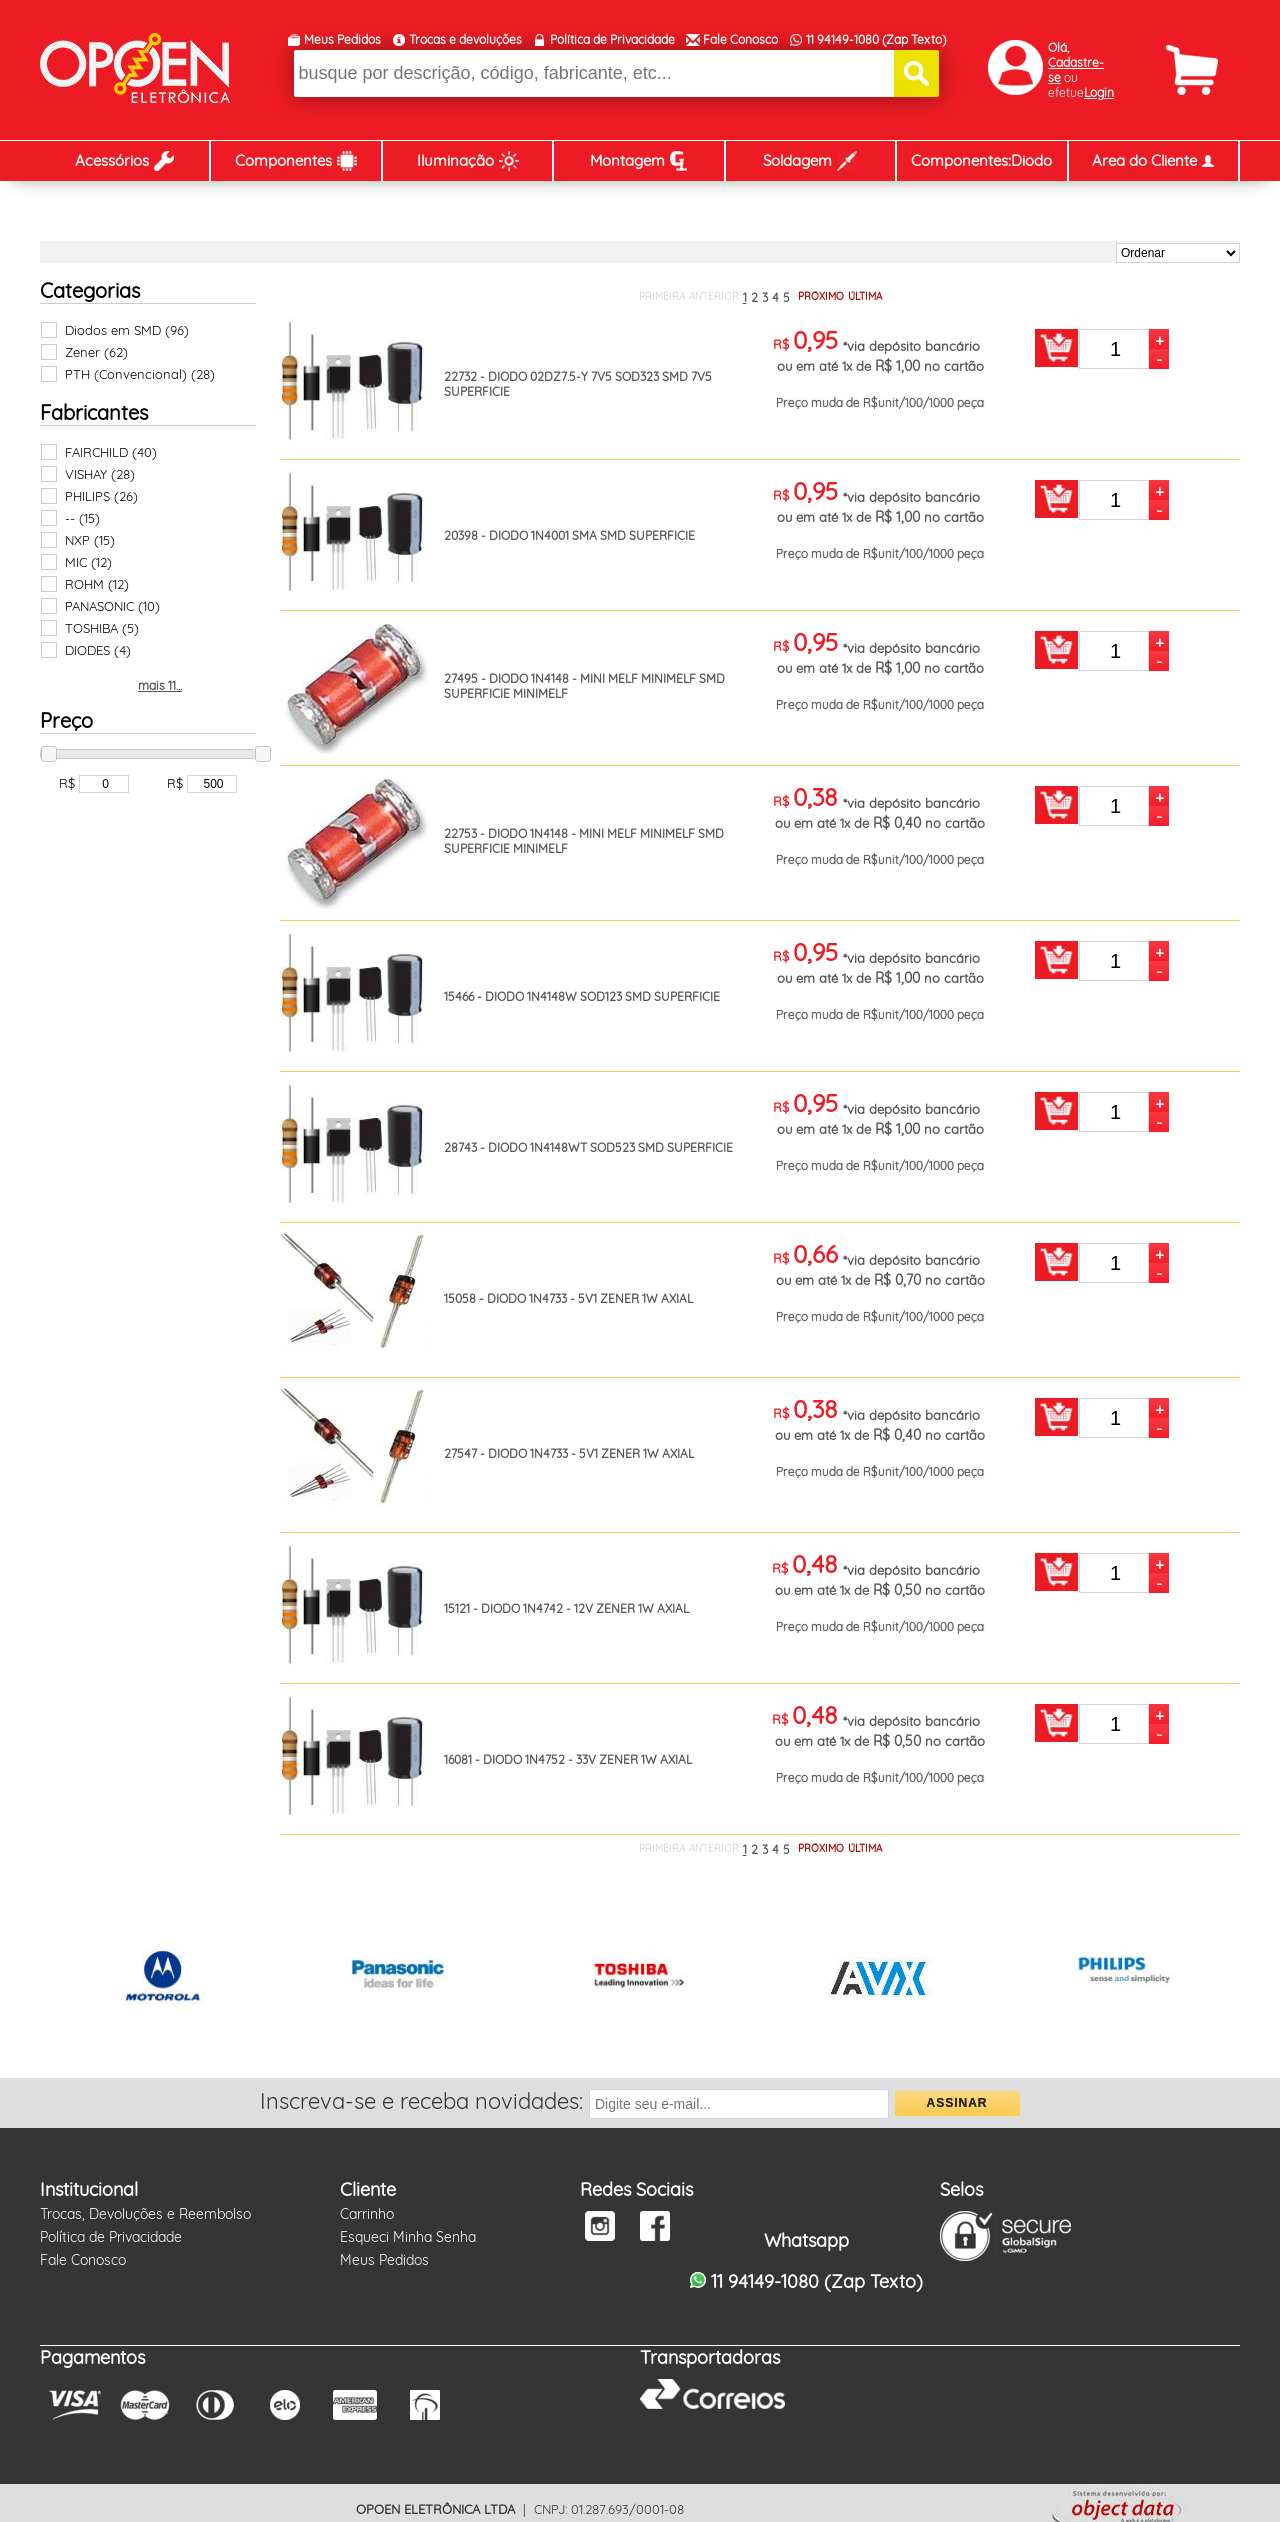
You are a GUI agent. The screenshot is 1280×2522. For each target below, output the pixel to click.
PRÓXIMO (821, 296)
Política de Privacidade (612, 39)
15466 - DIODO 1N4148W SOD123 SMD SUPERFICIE (582, 996)
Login (1099, 92)
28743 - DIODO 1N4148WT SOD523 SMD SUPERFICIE (588, 1147)
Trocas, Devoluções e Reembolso (145, 2214)
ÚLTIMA (865, 296)
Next (1214, 1980)
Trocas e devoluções (465, 39)
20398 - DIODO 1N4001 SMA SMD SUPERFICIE (569, 535)
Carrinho (367, 2214)
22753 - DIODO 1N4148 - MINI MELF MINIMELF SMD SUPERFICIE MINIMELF (584, 841)
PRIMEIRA (662, 296)
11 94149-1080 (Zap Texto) (876, 39)
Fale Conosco (740, 39)
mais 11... (160, 685)
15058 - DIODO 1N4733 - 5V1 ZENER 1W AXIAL (568, 1298)
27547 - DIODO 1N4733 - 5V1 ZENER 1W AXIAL (569, 1453)
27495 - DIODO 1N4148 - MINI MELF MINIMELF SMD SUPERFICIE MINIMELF (584, 686)
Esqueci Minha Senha (408, 2237)
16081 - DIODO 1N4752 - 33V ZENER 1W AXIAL (568, 1759)
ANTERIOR (714, 296)
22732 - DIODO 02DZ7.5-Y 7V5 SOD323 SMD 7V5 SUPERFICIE (578, 384)
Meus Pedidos (342, 39)
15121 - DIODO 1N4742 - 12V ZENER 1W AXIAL (566, 1608)
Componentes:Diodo (981, 160)
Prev (66, 1980)
